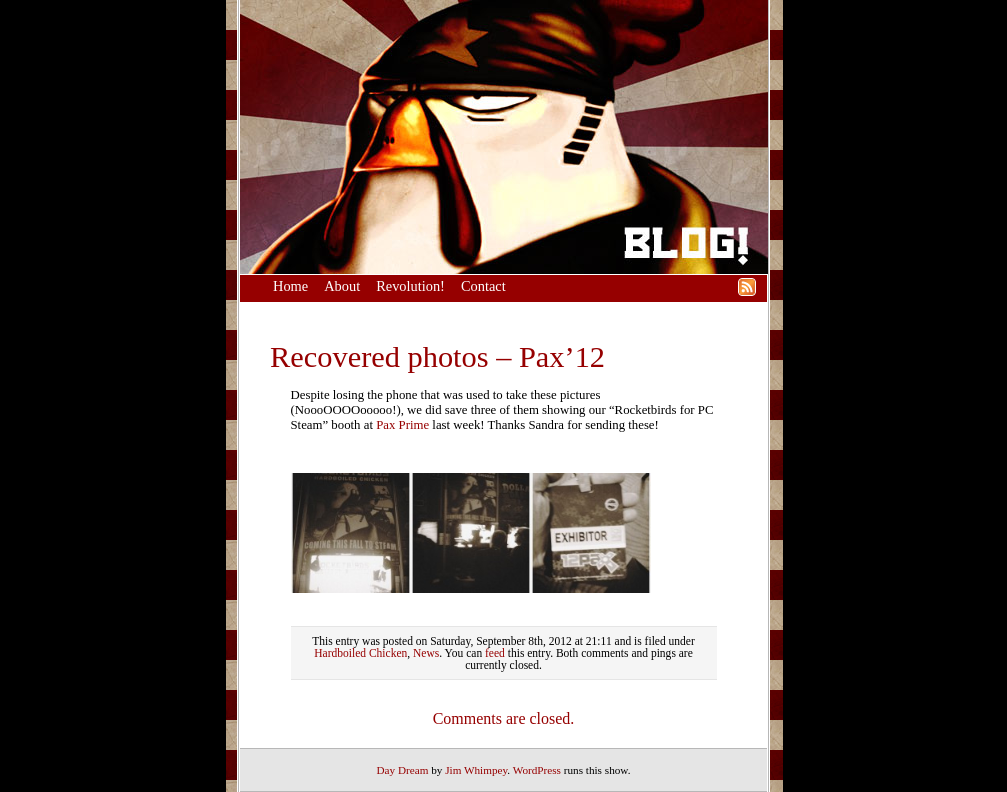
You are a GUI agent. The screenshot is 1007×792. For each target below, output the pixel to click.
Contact (483, 286)
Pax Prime (402, 425)
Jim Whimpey (476, 770)
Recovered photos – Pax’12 (437, 357)
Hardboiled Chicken (360, 653)
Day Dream (403, 770)
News (426, 653)
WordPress (537, 770)
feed (495, 653)
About (342, 286)
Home (290, 286)
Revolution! (410, 286)
